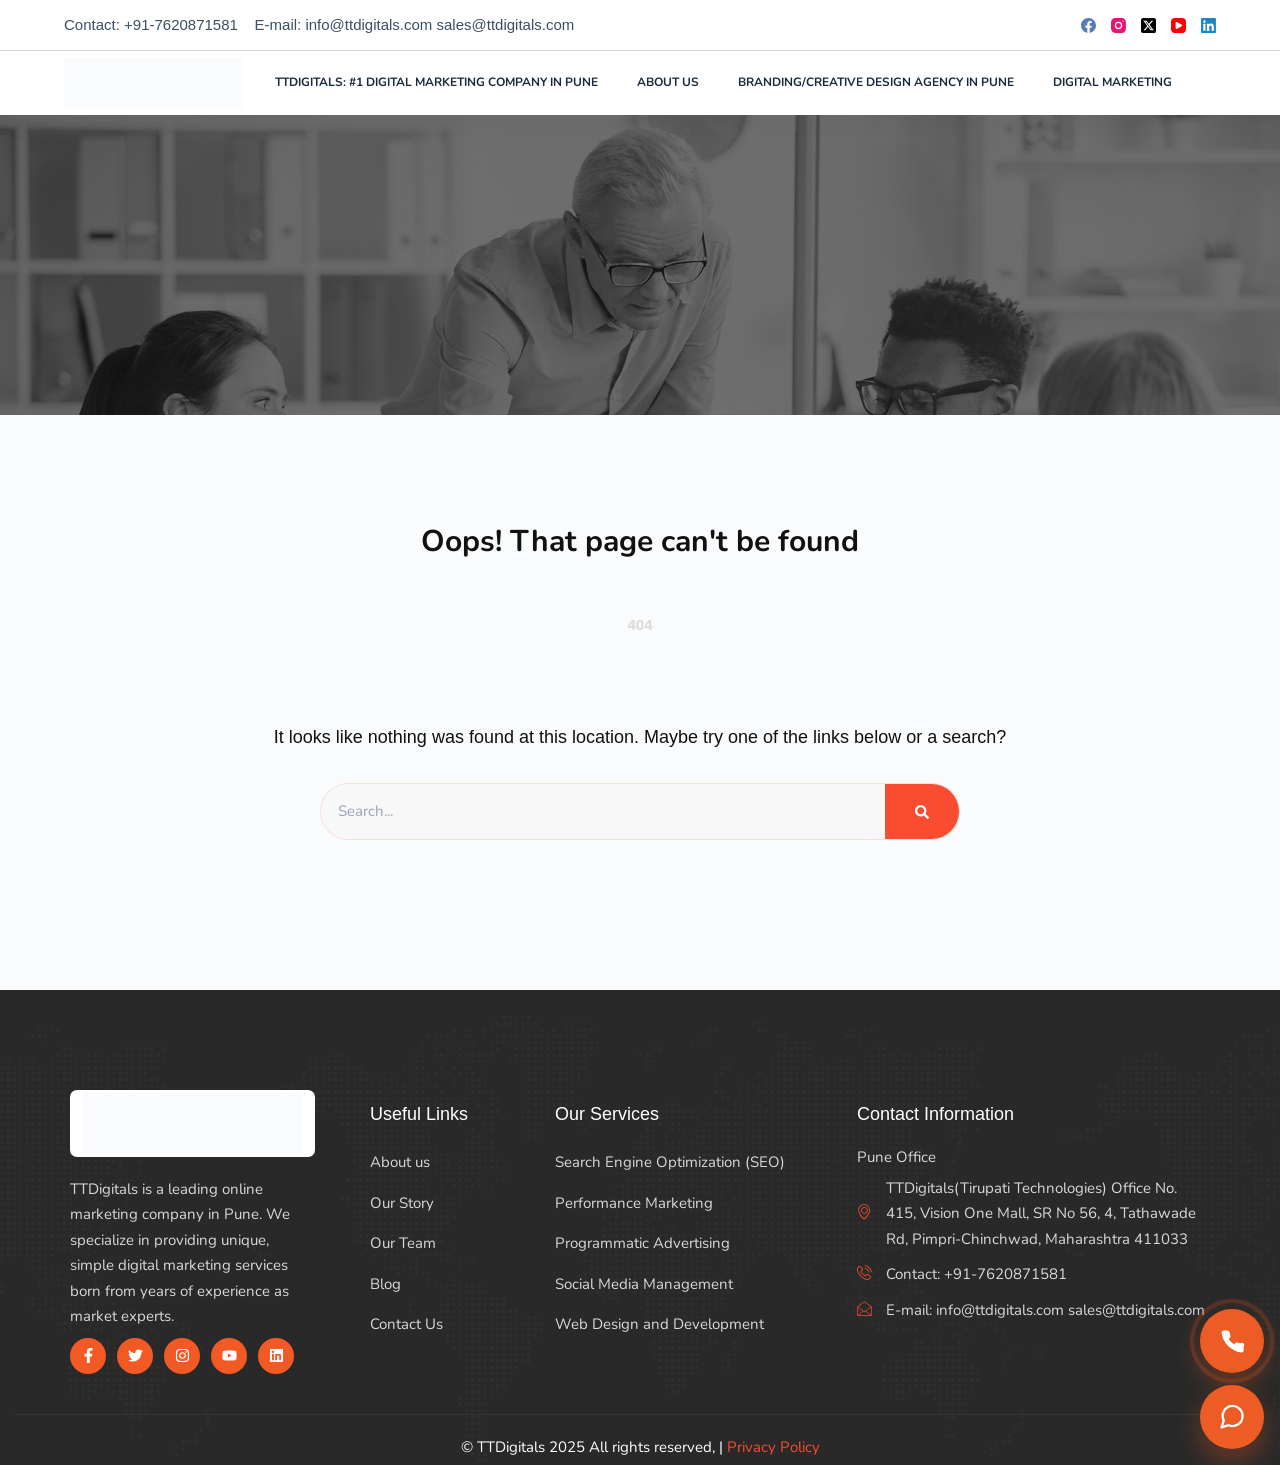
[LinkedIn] (1208, 25)
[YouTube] (1178, 25)
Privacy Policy (773, 1447)
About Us (668, 82)
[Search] (1208, 83)
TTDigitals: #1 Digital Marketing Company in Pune (436, 82)
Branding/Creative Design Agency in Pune (876, 82)
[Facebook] (1088, 25)
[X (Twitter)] (1148, 25)
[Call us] (1232, 1341)
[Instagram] (1118, 25)
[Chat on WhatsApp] (1232, 1417)
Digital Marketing (1125, 83)
